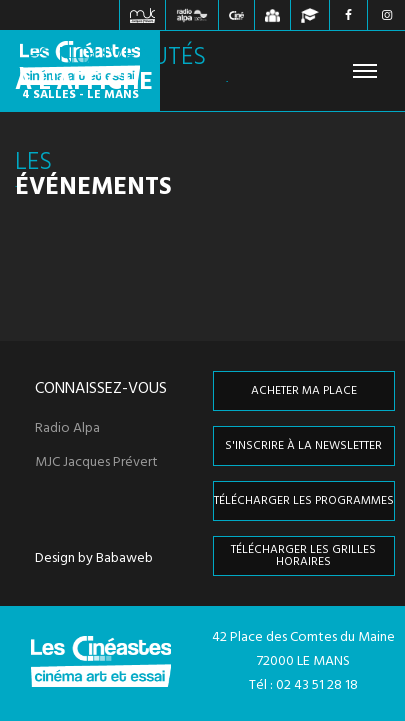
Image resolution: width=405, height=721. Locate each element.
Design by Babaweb (94, 559)
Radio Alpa (67, 429)
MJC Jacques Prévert (96, 463)
